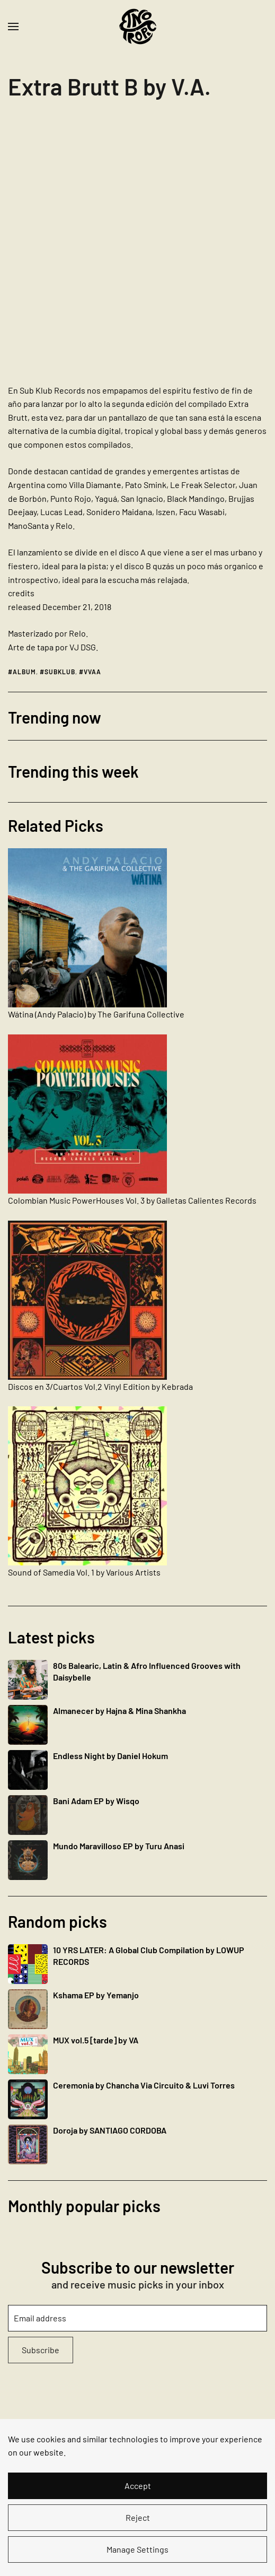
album (24, 671)
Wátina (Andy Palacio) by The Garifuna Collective (96, 1014)
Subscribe (40, 2350)
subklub (60, 671)
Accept (138, 2486)
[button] (13, 26)
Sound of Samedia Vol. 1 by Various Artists (84, 1572)
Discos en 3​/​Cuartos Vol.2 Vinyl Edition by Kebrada (100, 1386)
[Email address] (137, 2318)
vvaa (92, 671)
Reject (138, 2517)
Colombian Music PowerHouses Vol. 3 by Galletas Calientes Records (132, 1200)
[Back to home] (138, 26)
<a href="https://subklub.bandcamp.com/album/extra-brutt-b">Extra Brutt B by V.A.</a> (100, 245)
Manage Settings (137, 2549)
